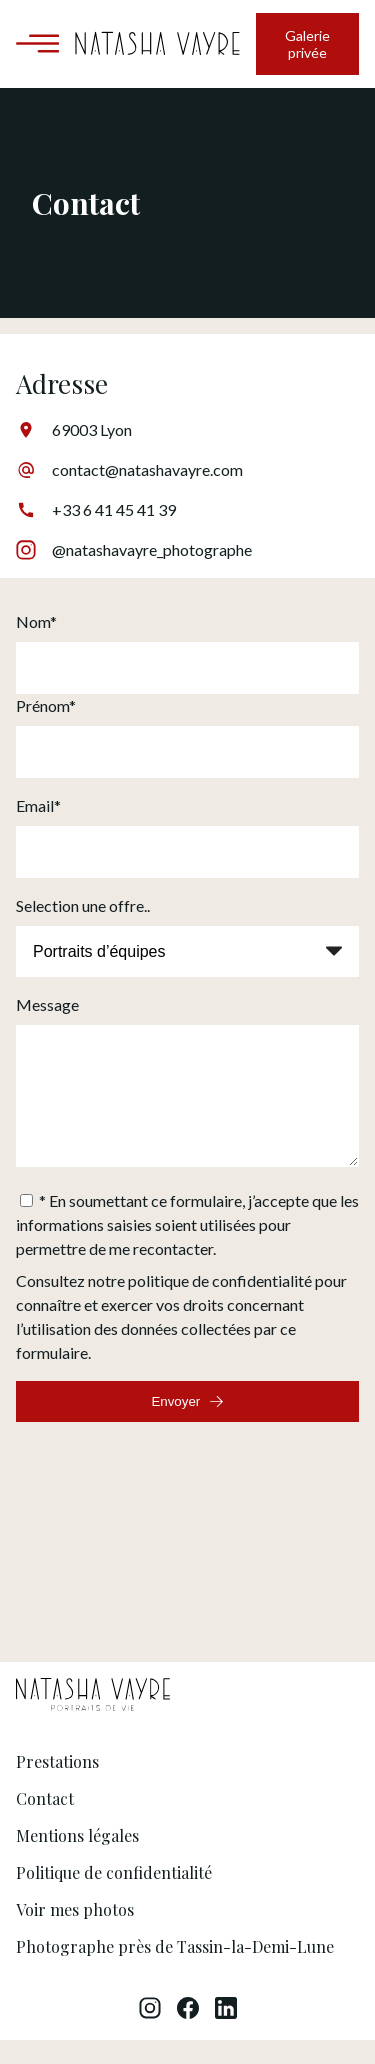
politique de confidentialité (220, 1304)
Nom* (36, 621)
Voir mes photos (75, 1933)
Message (47, 1004)
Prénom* (46, 705)
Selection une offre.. (83, 905)
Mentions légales (77, 1859)
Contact (45, 1822)
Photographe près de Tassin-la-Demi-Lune (175, 1970)
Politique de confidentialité (114, 1896)
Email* (38, 805)
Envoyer (187, 1425)
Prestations (57, 1785)
